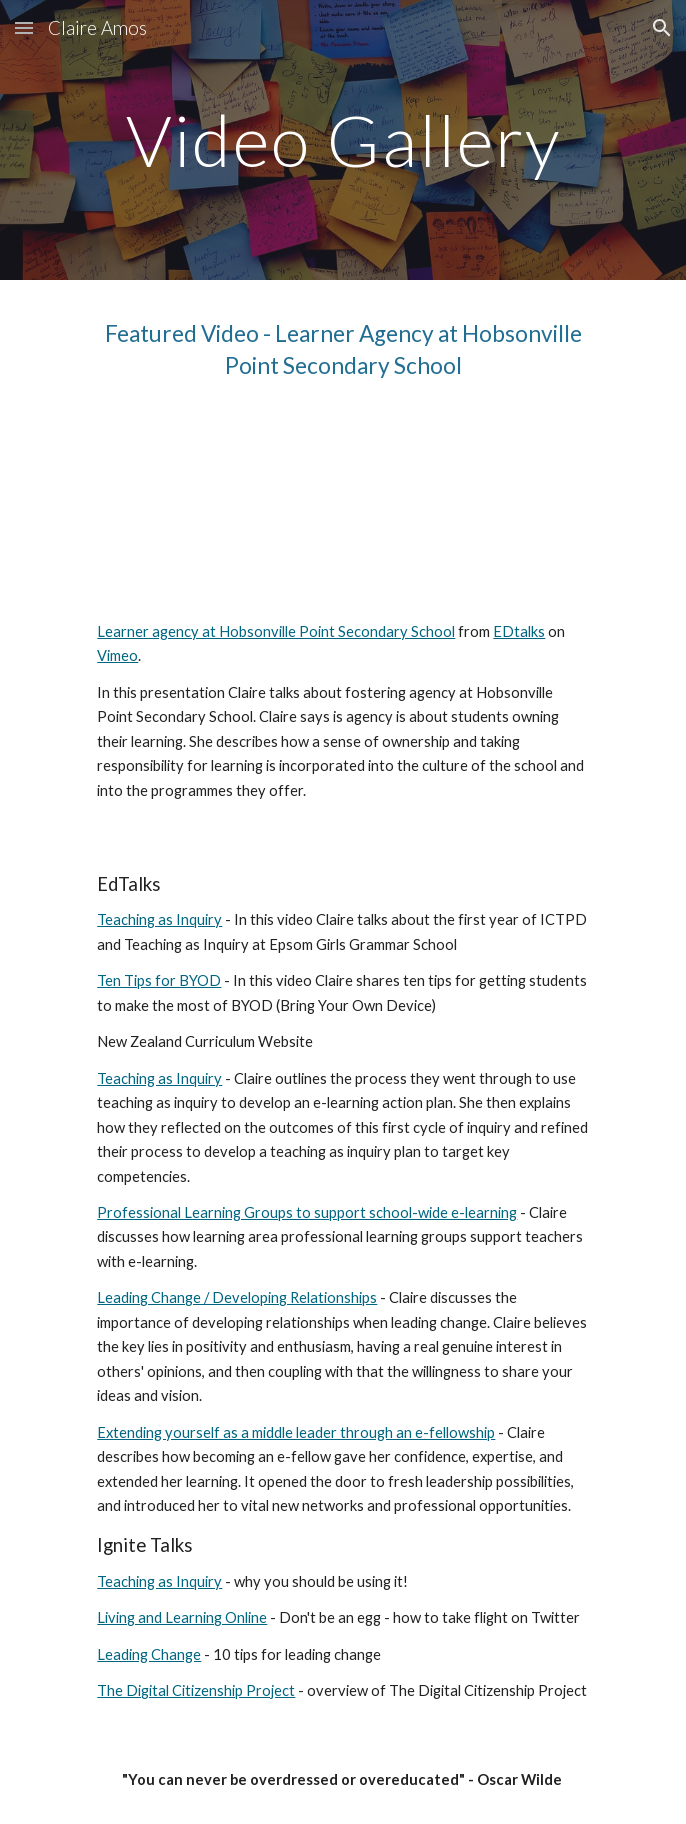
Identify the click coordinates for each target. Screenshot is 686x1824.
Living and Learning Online (182, 1617)
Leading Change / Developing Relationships (237, 1297)
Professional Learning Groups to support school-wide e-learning (307, 1212)
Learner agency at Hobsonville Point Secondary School (276, 631)
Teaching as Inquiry (159, 919)
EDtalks (519, 631)
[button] (24, 27)
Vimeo (117, 655)
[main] (342, 140)
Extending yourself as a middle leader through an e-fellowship (296, 1432)
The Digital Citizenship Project (196, 1690)
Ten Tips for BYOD (159, 980)
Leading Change (149, 1654)
